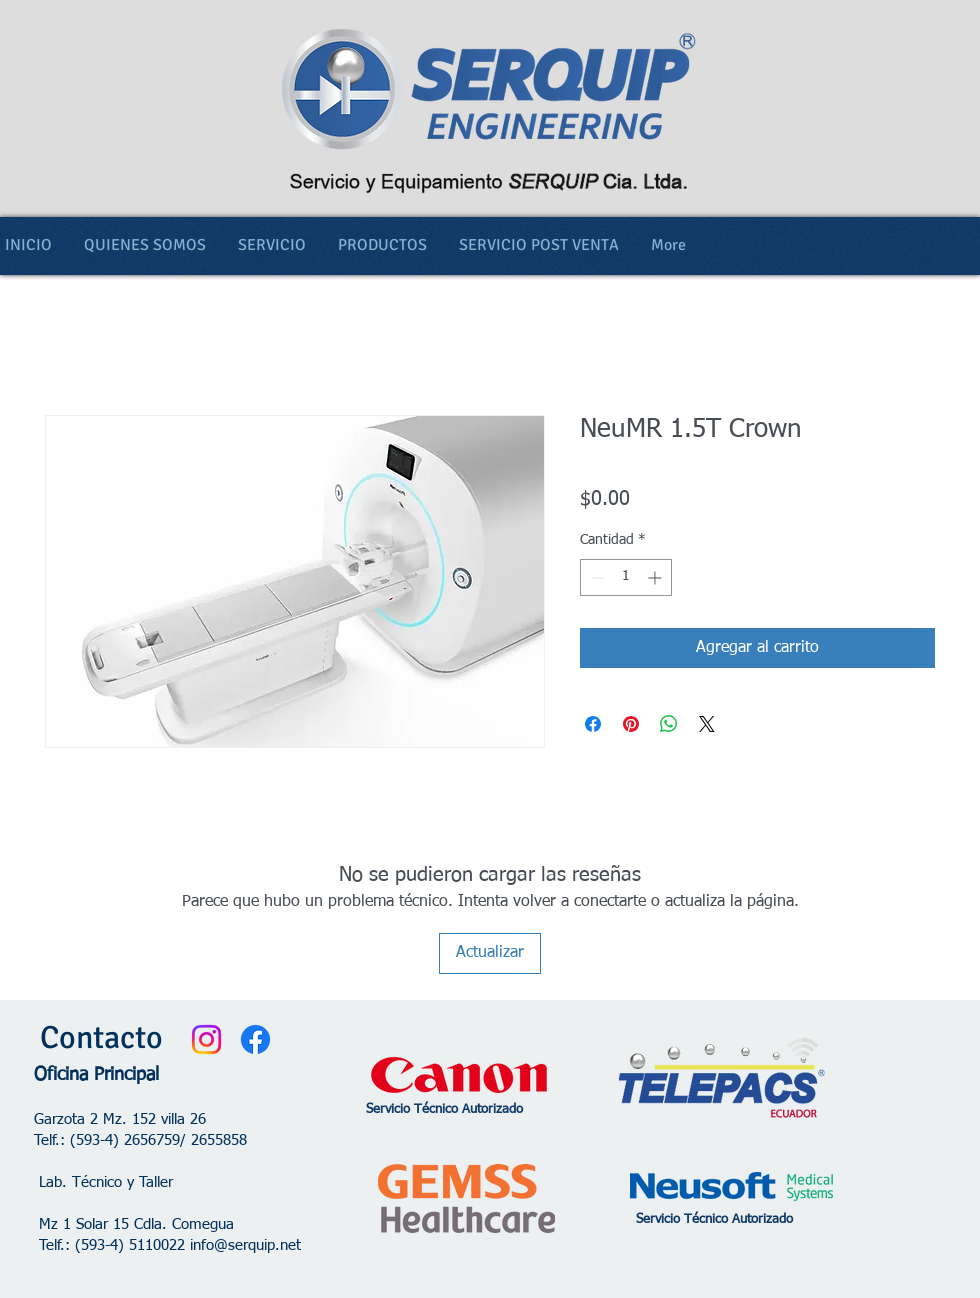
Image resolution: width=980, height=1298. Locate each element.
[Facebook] (255, 1039)
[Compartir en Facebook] (593, 724)
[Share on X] (707, 724)
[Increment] (656, 577)
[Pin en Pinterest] (631, 724)
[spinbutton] (626, 577)
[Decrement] (595, 577)
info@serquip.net (245, 1245)
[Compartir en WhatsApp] (669, 724)
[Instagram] (206, 1039)
